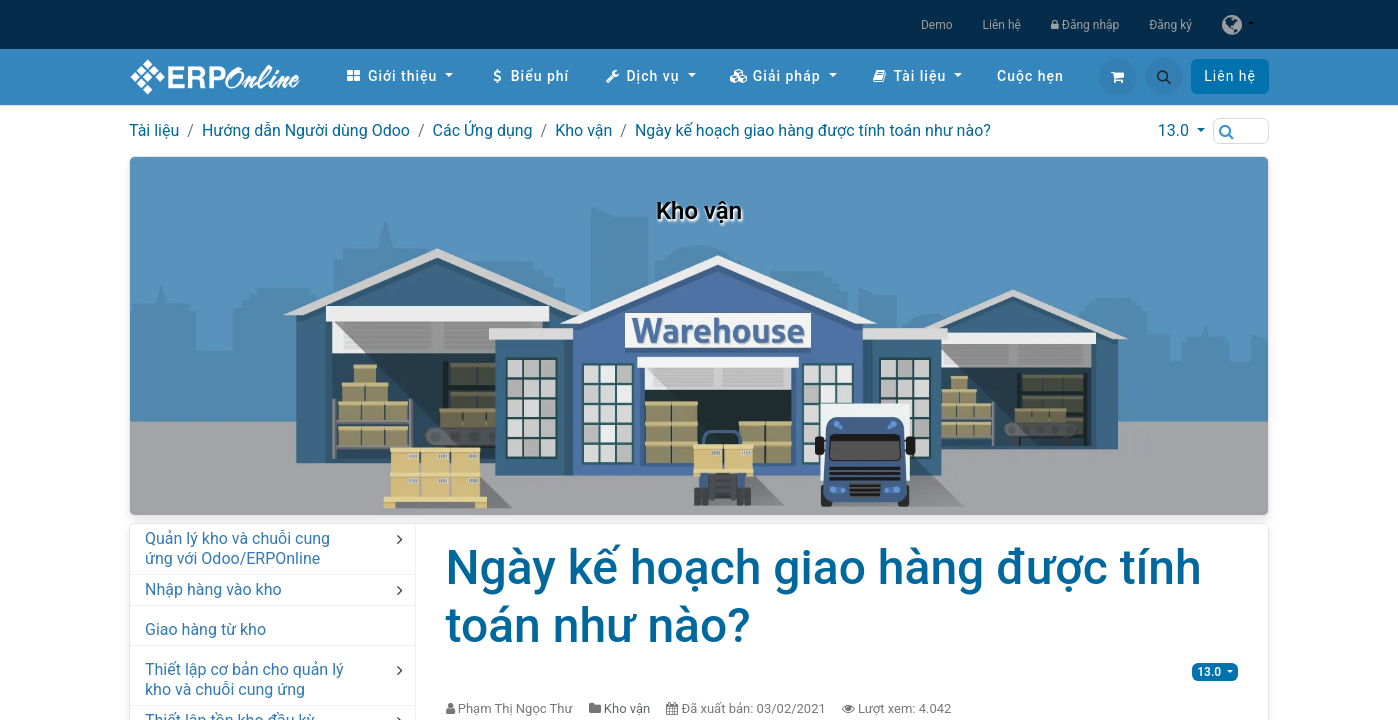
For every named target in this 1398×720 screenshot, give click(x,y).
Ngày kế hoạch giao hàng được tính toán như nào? (813, 130)
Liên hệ (1002, 25)
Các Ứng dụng (483, 130)
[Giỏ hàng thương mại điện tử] (1118, 77)
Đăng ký (1170, 25)
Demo (937, 25)
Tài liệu (154, 130)
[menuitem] (399, 76)
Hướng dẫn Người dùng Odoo (306, 130)
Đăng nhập (1085, 25)
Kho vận (583, 130)
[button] (1164, 77)
